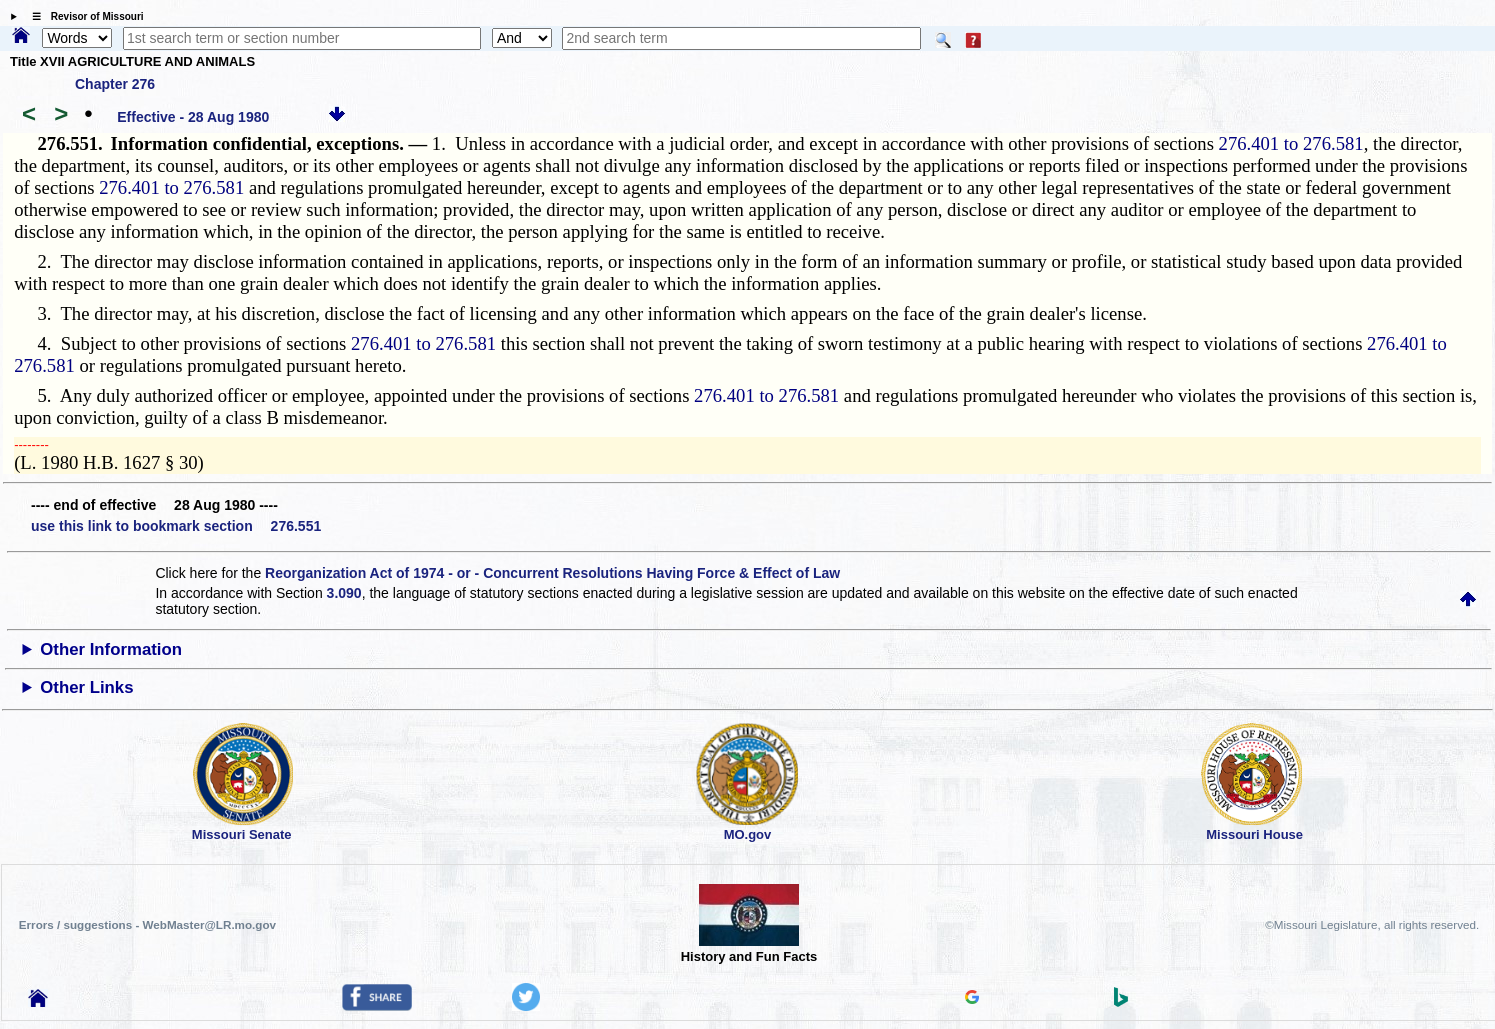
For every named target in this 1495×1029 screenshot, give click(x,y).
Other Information (111, 649)
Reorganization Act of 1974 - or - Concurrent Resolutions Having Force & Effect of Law (552, 573)
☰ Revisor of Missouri (83, 16)
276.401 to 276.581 (1291, 143)
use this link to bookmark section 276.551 (176, 526)
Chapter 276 (115, 84)
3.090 (344, 593)
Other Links (86, 687)
